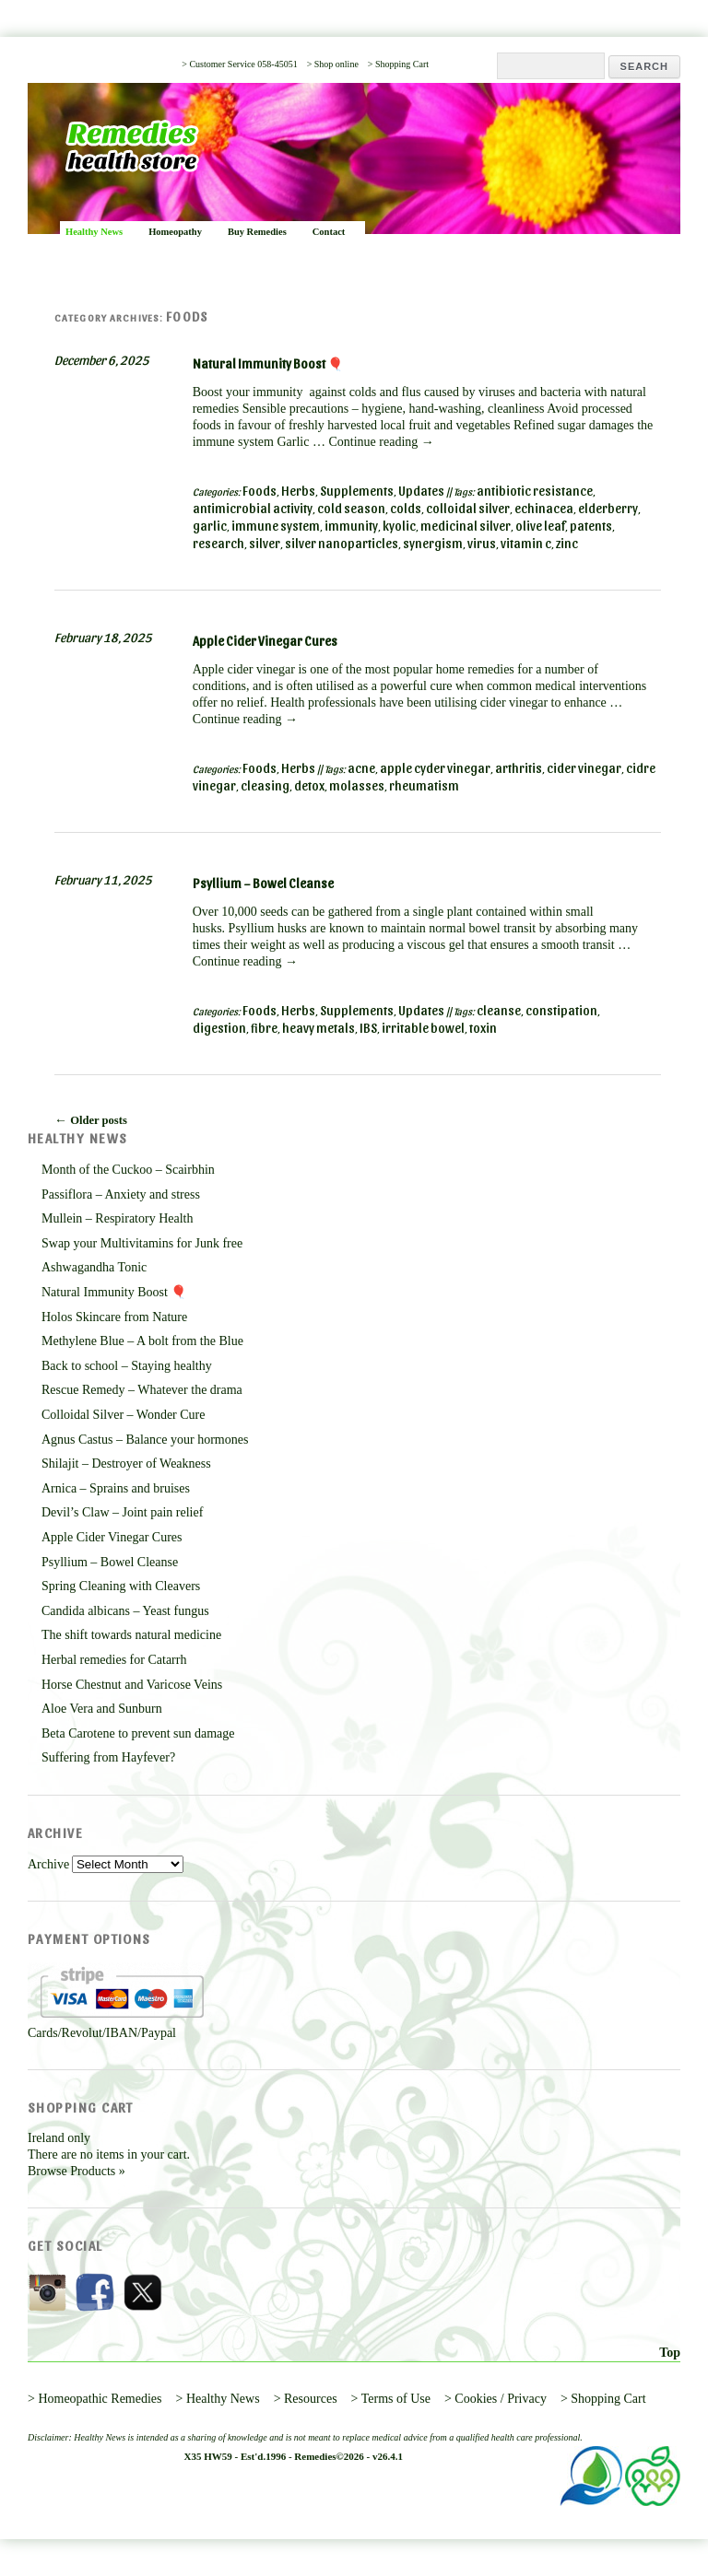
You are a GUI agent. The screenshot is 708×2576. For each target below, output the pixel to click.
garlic (210, 525)
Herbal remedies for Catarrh (113, 1660)
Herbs (298, 490)
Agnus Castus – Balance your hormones (144, 1439)
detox (309, 785)
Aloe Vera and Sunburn (101, 1708)
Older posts (90, 1120)
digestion (219, 1028)
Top (669, 2352)
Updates (421, 490)
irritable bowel (423, 1028)
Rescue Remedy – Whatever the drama (141, 1390)
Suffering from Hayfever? (108, 1757)
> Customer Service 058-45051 (239, 64)
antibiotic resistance (535, 490)
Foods (259, 490)
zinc (567, 543)
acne (361, 768)
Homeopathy (175, 232)
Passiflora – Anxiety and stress (120, 1194)
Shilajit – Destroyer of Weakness (126, 1463)
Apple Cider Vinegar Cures (265, 641)
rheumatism (424, 785)
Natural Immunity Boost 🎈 (268, 363)
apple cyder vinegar (435, 768)
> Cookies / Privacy (495, 2399)
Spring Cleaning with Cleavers (120, 1586)
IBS (368, 1028)
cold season (351, 508)
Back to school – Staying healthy (126, 1366)
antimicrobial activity (253, 508)
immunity (351, 525)
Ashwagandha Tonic (94, 1267)
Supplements (357, 490)
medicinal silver (465, 525)
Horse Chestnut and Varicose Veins (131, 1685)
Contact (329, 232)
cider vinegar (584, 768)
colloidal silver (468, 508)
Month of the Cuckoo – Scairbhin (128, 1170)
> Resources (305, 2399)
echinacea (543, 508)
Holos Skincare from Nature (114, 1317)
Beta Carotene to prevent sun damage (138, 1733)
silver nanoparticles (341, 543)
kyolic (399, 525)
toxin (483, 1028)
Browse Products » (76, 2171)
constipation (561, 1010)
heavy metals (318, 1028)
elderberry (608, 508)
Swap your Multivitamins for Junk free (141, 1243)
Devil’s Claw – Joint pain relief (122, 1512)
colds (405, 508)
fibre (264, 1028)
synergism (433, 543)
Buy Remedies (257, 232)
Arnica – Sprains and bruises (115, 1488)
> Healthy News (218, 2399)
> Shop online (333, 64)
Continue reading (380, 442)
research (218, 543)
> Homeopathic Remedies (95, 2399)
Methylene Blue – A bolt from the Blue (142, 1341)
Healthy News (94, 232)
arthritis (518, 768)
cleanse (499, 1010)
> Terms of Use (391, 2399)
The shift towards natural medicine (131, 1635)
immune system (275, 525)
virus (481, 543)
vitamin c (526, 543)
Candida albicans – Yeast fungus (125, 1611)
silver (264, 543)
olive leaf (540, 525)
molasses (356, 785)
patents (591, 525)
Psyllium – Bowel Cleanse (263, 883)
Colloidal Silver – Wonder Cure (123, 1415)
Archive (48, 1864)
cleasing (265, 785)
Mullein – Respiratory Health (117, 1218)
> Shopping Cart (398, 64)
